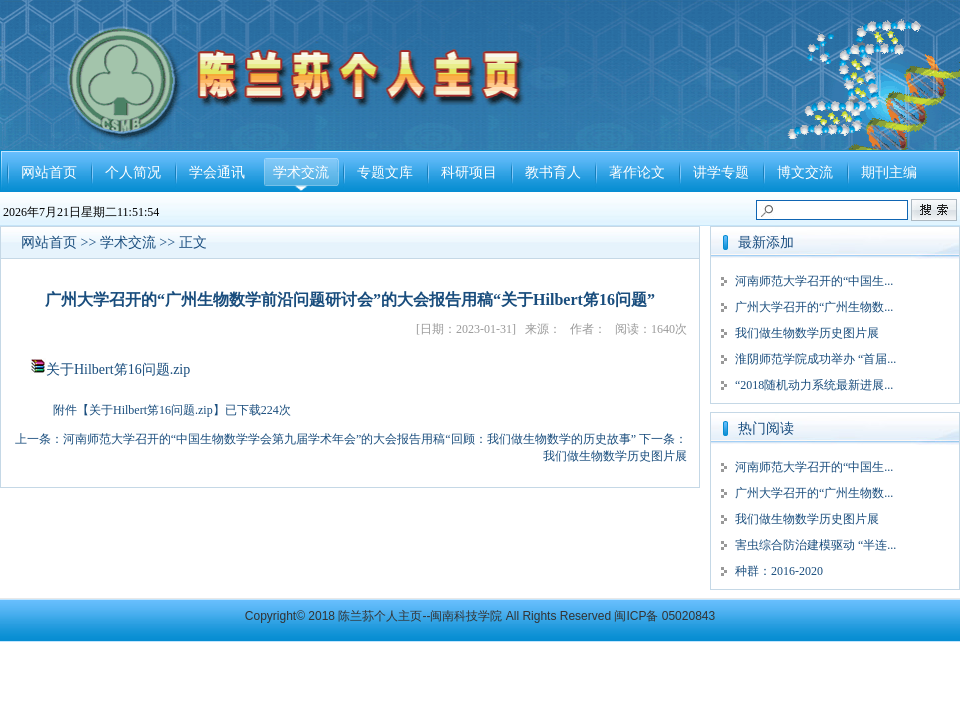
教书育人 (553, 172)
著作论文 (637, 172)
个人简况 (133, 172)
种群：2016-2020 (779, 571)
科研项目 (469, 172)
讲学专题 (721, 172)
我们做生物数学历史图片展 (615, 456)
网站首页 (49, 172)
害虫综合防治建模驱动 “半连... (815, 545)
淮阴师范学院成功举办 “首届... (815, 359)
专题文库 (385, 172)
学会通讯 (217, 172)
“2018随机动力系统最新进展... (814, 385)
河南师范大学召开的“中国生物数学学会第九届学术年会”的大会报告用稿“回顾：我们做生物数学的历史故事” (349, 439)
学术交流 (301, 172)
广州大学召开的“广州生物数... (814, 307)
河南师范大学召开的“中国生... (814, 281)
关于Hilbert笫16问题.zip (118, 369)
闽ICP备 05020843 (664, 616)
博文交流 (805, 172)
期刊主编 (889, 172)
